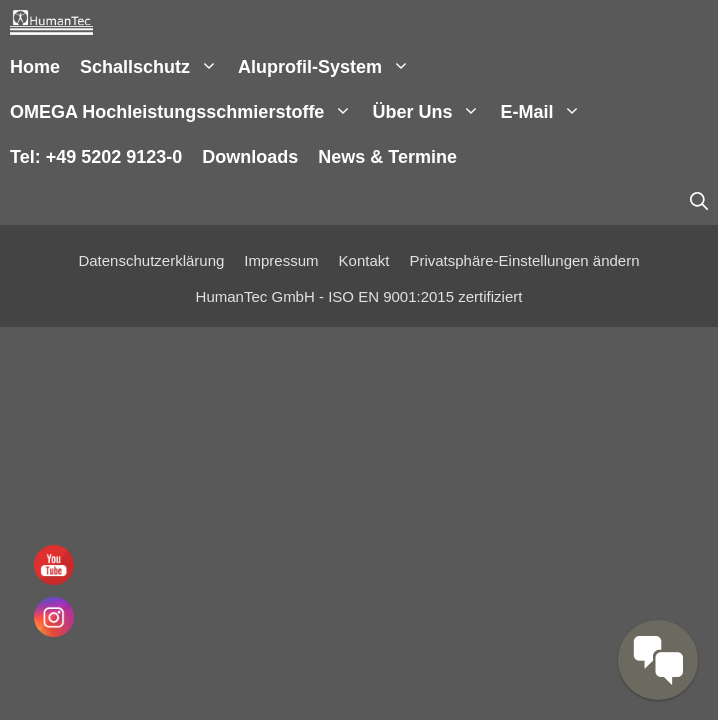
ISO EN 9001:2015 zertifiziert (425, 296)
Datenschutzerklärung (151, 260)
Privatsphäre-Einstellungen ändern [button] (524, 260)
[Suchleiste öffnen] (699, 202)
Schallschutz (154, 67)
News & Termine (387, 157)
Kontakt (364, 260)
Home (35, 67)
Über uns (431, 112)
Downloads (250, 157)
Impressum (281, 260)
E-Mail (545, 112)
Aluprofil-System (329, 67)
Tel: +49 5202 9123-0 (96, 157)
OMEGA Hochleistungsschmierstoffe (186, 112)
